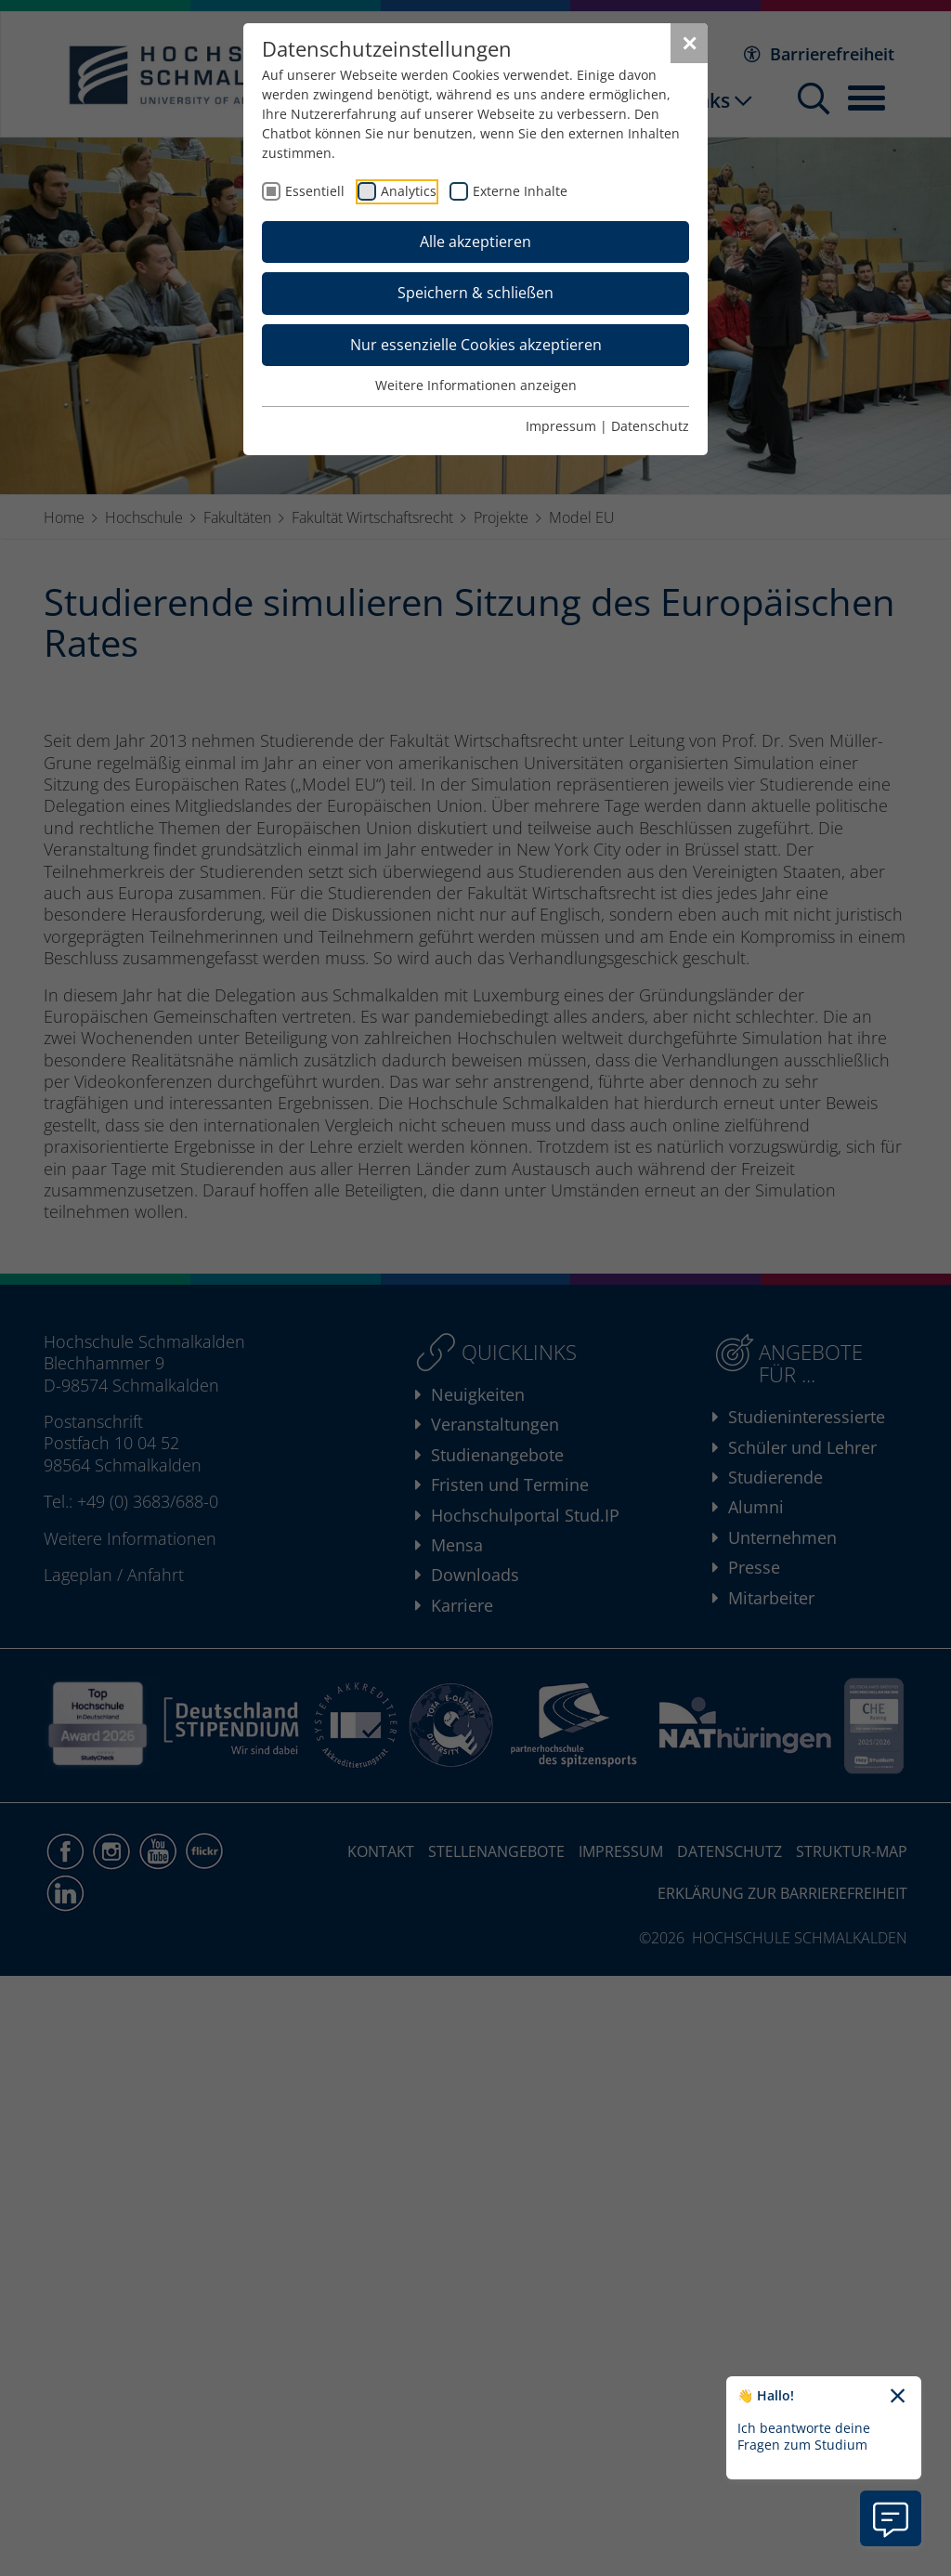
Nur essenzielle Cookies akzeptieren (476, 344)
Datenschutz (650, 426)
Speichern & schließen (475, 292)
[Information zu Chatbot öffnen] (890, 2518)
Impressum (561, 426)
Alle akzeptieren (475, 241)
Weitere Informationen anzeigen (476, 385)
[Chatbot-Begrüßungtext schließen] (897, 2397)
